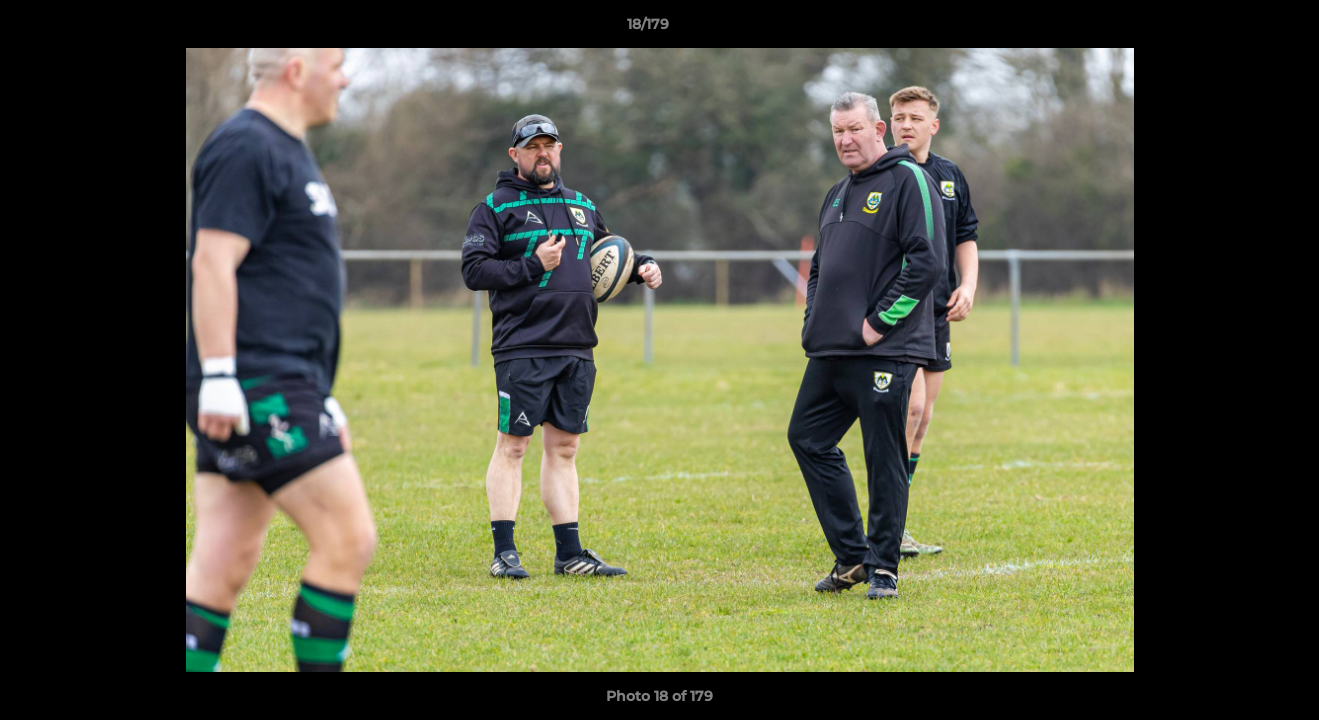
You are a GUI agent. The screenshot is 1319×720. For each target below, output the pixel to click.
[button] (1235, 29)
